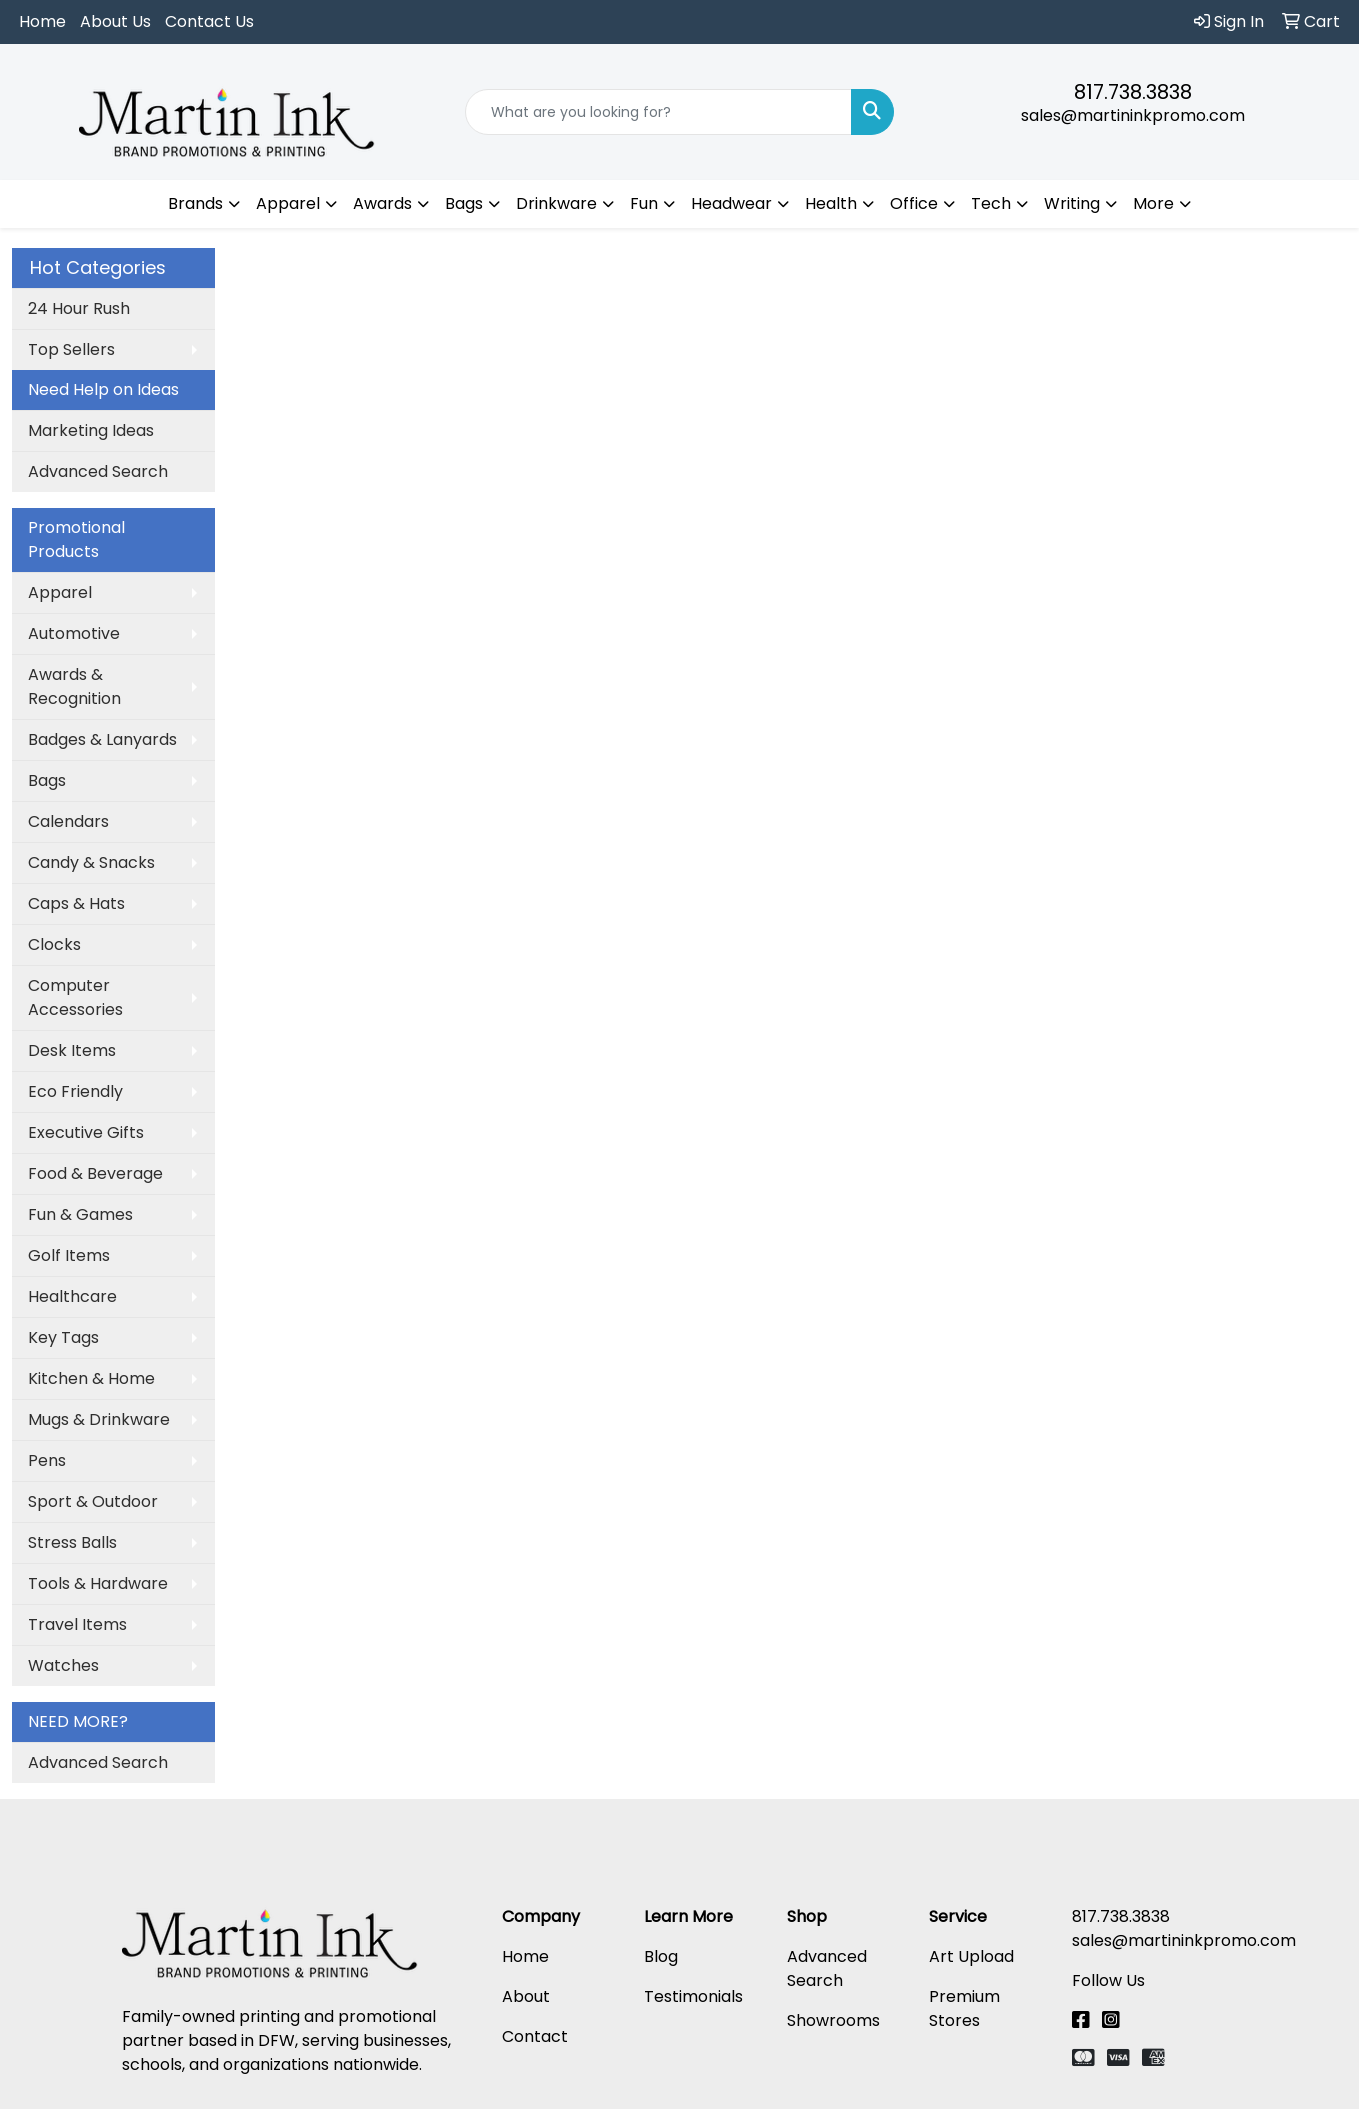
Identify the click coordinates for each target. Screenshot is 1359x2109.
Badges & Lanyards (102, 739)
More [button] (1153, 203)
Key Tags (63, 1337)
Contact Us (209, 21)
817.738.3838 (1133, 92)
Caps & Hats (76, 903)
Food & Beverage (95, 1173)
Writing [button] (1072, 203)
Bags (47, 780)
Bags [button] (464, 203)
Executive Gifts (86, 1132)
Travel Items (77, 1624)
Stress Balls (72, 1542)
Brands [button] (195, 203)
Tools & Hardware (98, 1583)
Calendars (68, 821)
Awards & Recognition (74, 686)
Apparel (60, 592)
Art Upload (971, 1956)
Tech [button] (991, 203)
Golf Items (69, 1255)
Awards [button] (382, 203)
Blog (661, 1956)
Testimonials (693, 1996)
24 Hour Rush (79, 308)
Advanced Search (98, 471)
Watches (63, 1665)
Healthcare (72, 1296)
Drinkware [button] (556, 203)
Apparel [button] (288, 203)
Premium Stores (964, 2008)
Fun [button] (644, 203)
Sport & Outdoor (93, 1501)
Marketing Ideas (91, 430)
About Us (115, 21)
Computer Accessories (75, 997)
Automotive (74, 633)
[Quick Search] (658, 112)
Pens (47, 1460)
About (526, 1996)
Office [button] (914, 203)
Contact (535, 2036)
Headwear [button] (731, 203)
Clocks (54, 944)
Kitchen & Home (91, 1378)
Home (42, 21)
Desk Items (72, 1050)
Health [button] (831, 203)
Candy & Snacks (91, 862)
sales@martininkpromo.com (1133, 115)
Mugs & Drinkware (99, 1419)
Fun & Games (80, 1214)
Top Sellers (71, 349)
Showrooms (833, 2020)
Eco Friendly (75, 1091)
